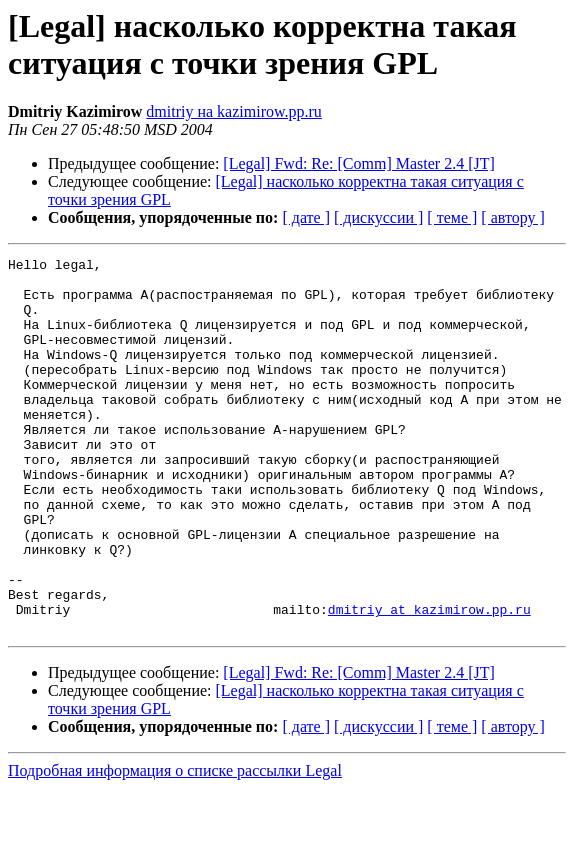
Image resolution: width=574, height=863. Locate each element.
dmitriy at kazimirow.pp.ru (429, 681)
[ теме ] (452, 217)
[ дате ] (306, 217)
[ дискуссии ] (378, 217)
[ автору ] (512, 217)
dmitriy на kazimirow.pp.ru (233, 111)
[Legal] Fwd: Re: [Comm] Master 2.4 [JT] (359, 163)
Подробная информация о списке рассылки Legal (175, 845)
